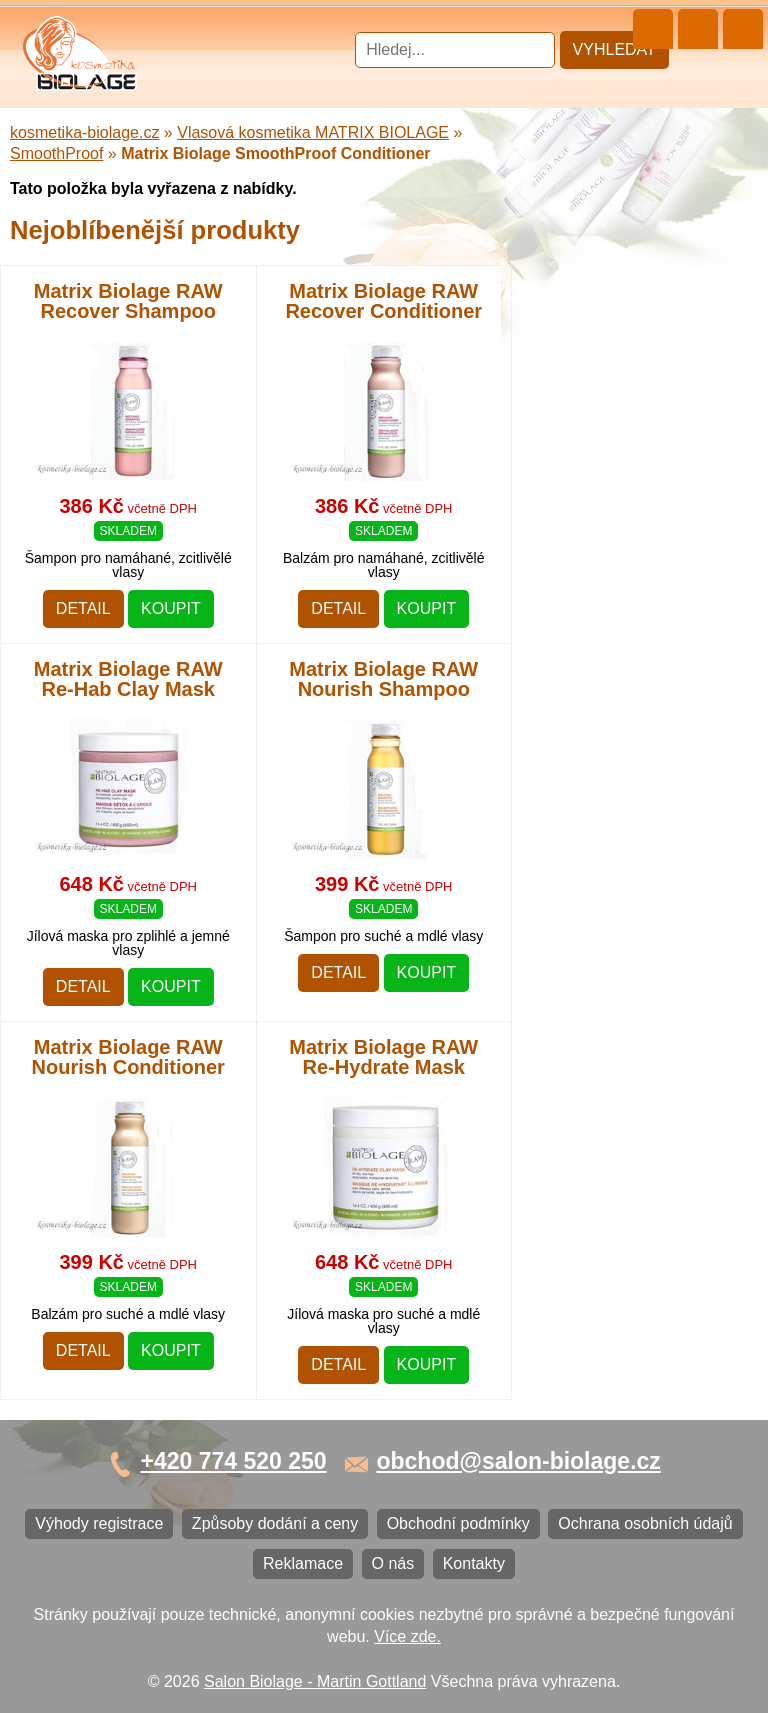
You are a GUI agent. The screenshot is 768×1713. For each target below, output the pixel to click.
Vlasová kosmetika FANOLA (120, 381)
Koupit (171, 1350)
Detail (83, 1350)
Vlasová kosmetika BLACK (115, 678)
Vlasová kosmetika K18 (103, 612)
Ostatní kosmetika (84, 711)
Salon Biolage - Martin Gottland (315, 1681)
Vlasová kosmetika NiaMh (112, 249)
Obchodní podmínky (91, 888)
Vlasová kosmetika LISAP (111, 282)
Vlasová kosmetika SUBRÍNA (124, 315)
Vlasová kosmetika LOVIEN (118, 513)
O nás (41, 987)
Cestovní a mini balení (99, 97)
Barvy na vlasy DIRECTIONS (123, 645)
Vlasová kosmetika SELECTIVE (133, 579)
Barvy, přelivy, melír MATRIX (121, 216)
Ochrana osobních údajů (107, 921)
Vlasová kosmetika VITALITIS (125, 546)
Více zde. (407, 1636)
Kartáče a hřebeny (85, 744)
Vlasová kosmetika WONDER (125, 348)
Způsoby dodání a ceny (103, 855)
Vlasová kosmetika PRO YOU (125, 480)
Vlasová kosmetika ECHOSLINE (135, 414)
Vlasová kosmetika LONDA (116, 447)
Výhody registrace (84, 822)
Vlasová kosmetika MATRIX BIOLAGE (156, 173)
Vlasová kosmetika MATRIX (118, 130)
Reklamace (60, 954)
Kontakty (51, 1020)
